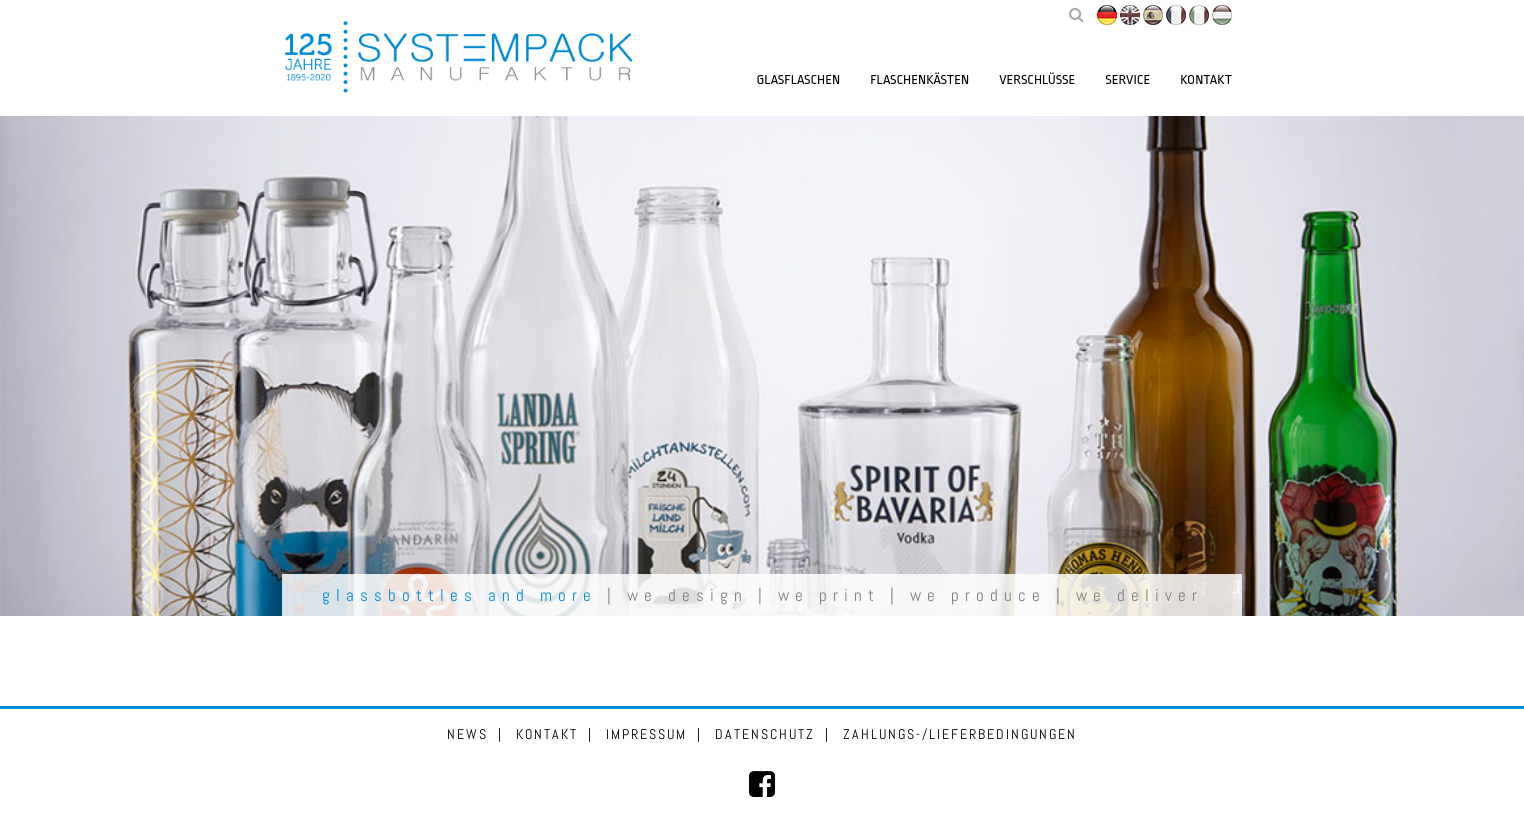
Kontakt (1206, 79)
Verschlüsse (1037, 79)
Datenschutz (765, 734)
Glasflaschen (799, 79)
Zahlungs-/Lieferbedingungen (960, 734)
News (467, 734)
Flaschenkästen (919, 79)
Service (1127, 79)
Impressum (646, 734)
